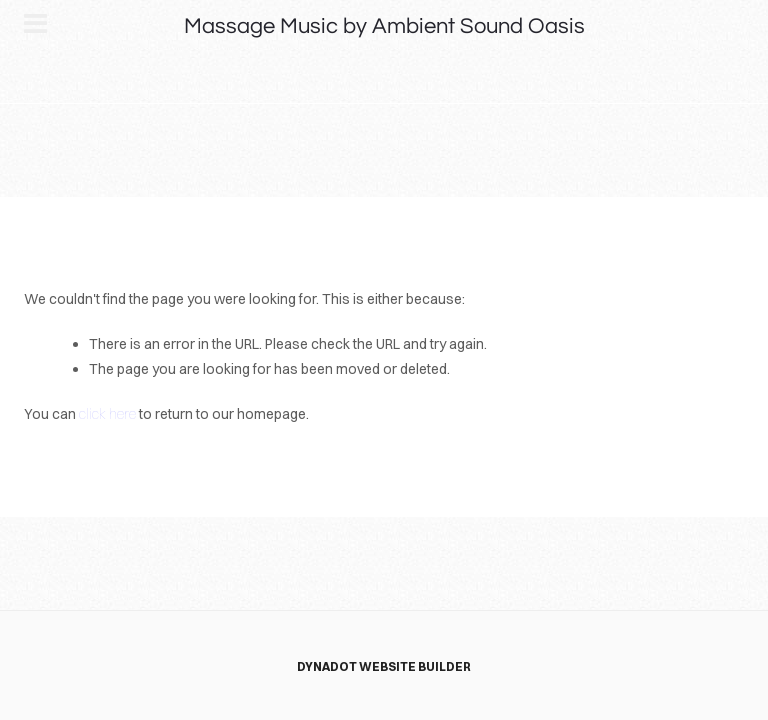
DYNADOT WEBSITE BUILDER (384, 666)
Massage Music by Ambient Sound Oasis (384, 26)
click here (107, 414)
